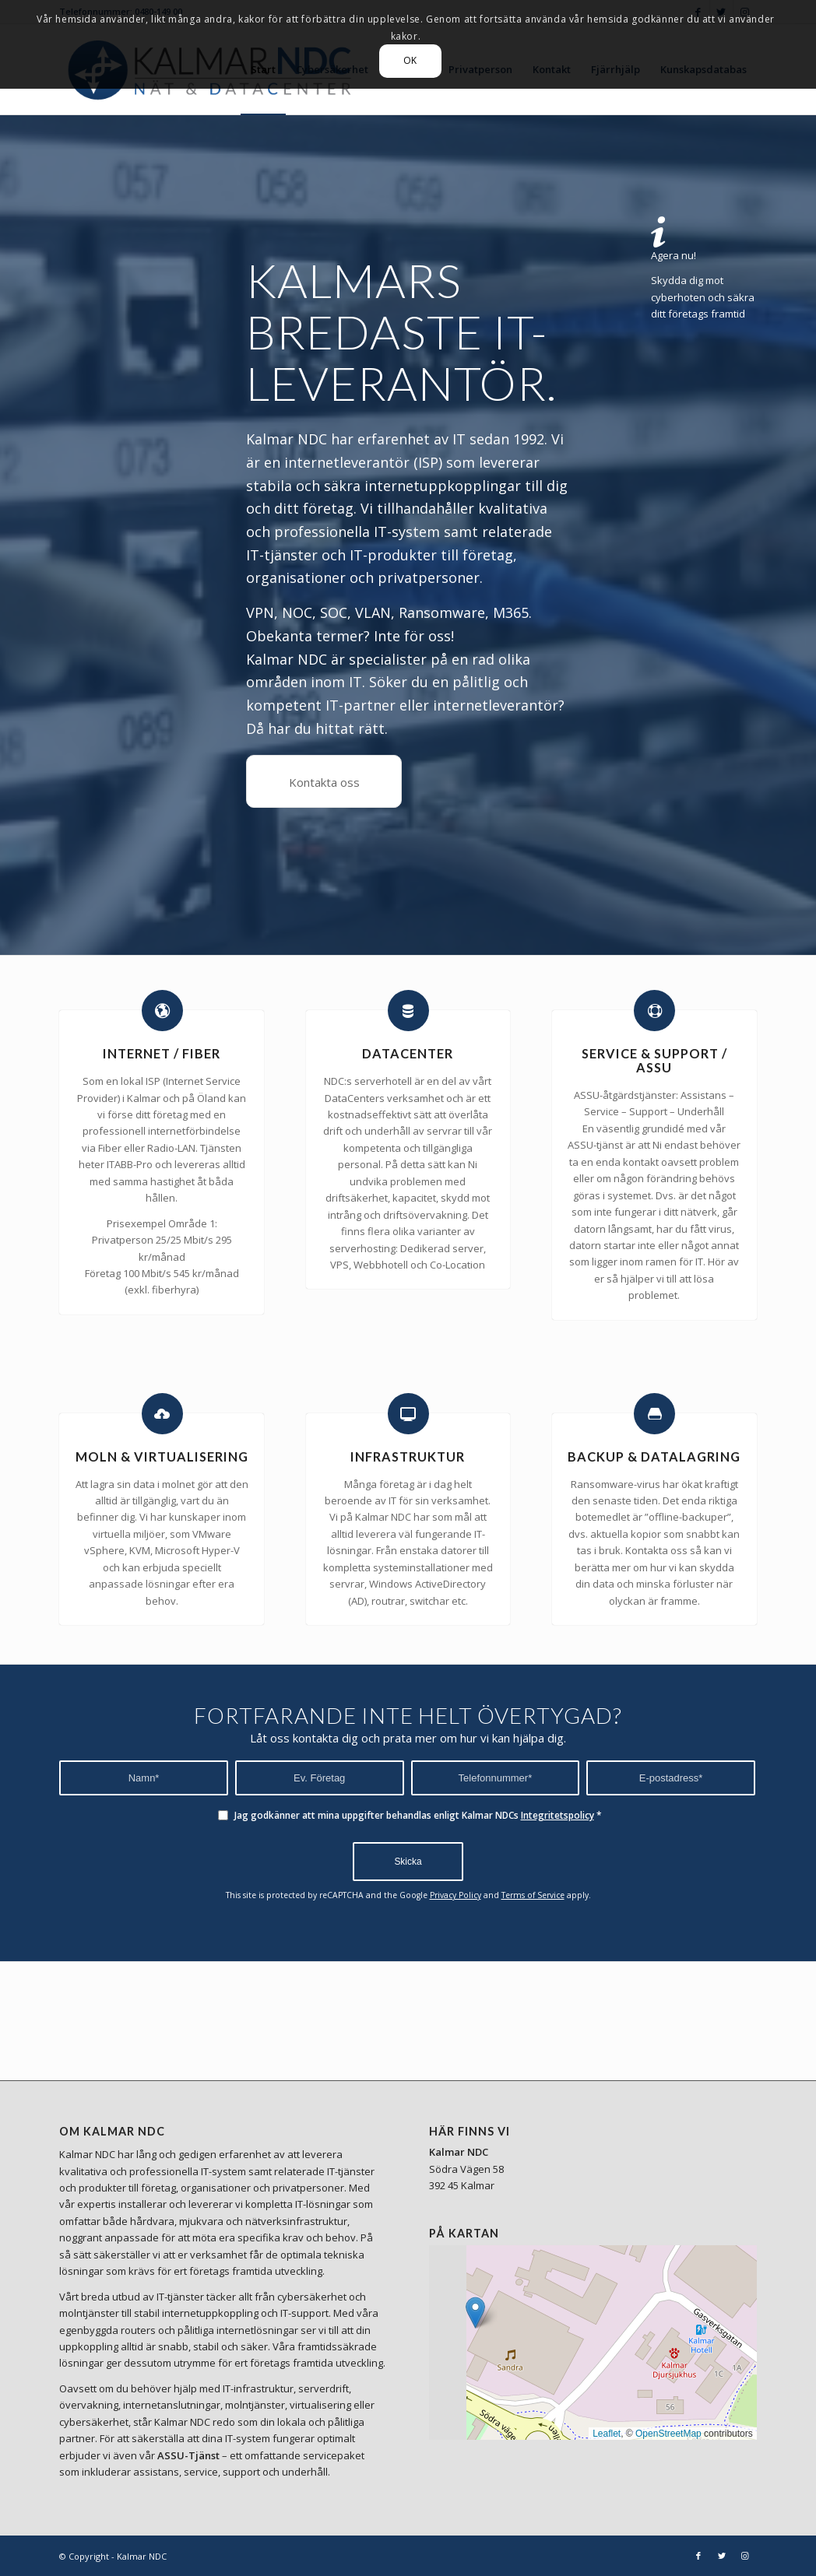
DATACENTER (407, 1053)
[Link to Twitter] (721, 2555)
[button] (475, 2313)
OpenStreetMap (668, 2433)
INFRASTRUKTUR (407, 1456)
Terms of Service (533, 1895)
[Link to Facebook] (698, 2555)
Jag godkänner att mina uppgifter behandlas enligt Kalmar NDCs (418, 1815)
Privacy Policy (455, 1895)
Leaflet (607, 2433)
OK (410, 60)
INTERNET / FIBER (161, 1053)
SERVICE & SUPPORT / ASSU (654, 1060)
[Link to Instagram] (745, 2555)
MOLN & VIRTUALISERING (162, 1456)
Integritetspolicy (557, 1815)
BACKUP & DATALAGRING (654, 1456)
